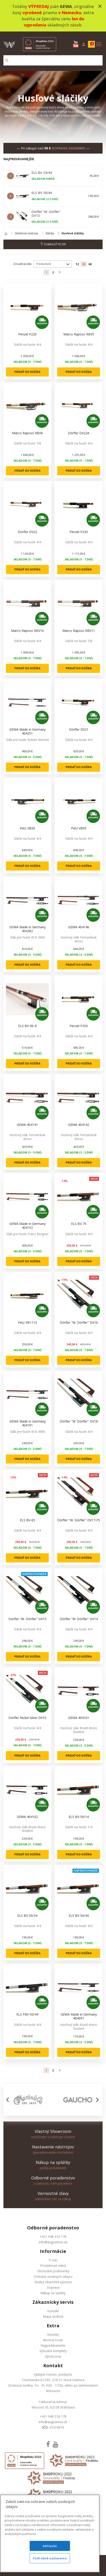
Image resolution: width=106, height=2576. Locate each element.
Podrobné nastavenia (50, 2558)
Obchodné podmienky (53, 2271)
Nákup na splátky (53, 2293)
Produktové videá (53, 2265)
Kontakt (53, 2311)
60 (90, 264)
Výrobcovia (53, 2356)
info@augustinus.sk (53, 2242)
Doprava (53, 2287)
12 (77, 264)
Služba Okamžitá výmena (53, 2282)
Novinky (53, 2334)
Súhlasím (50, 2546)
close (100, 6)
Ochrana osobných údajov (53, 2276)
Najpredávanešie (53, 2345)
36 (83, 264)
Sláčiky (50, 233)
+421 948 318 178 (53, 2236)
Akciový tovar (53, 2340)
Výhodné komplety (53, 2351)
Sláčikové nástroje (26, 233)
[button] (9, 2100)
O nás (53, 2260)
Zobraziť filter (53, 244)
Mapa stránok (53, 2316)
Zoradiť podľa (22, 264)
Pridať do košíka (27, 372)
